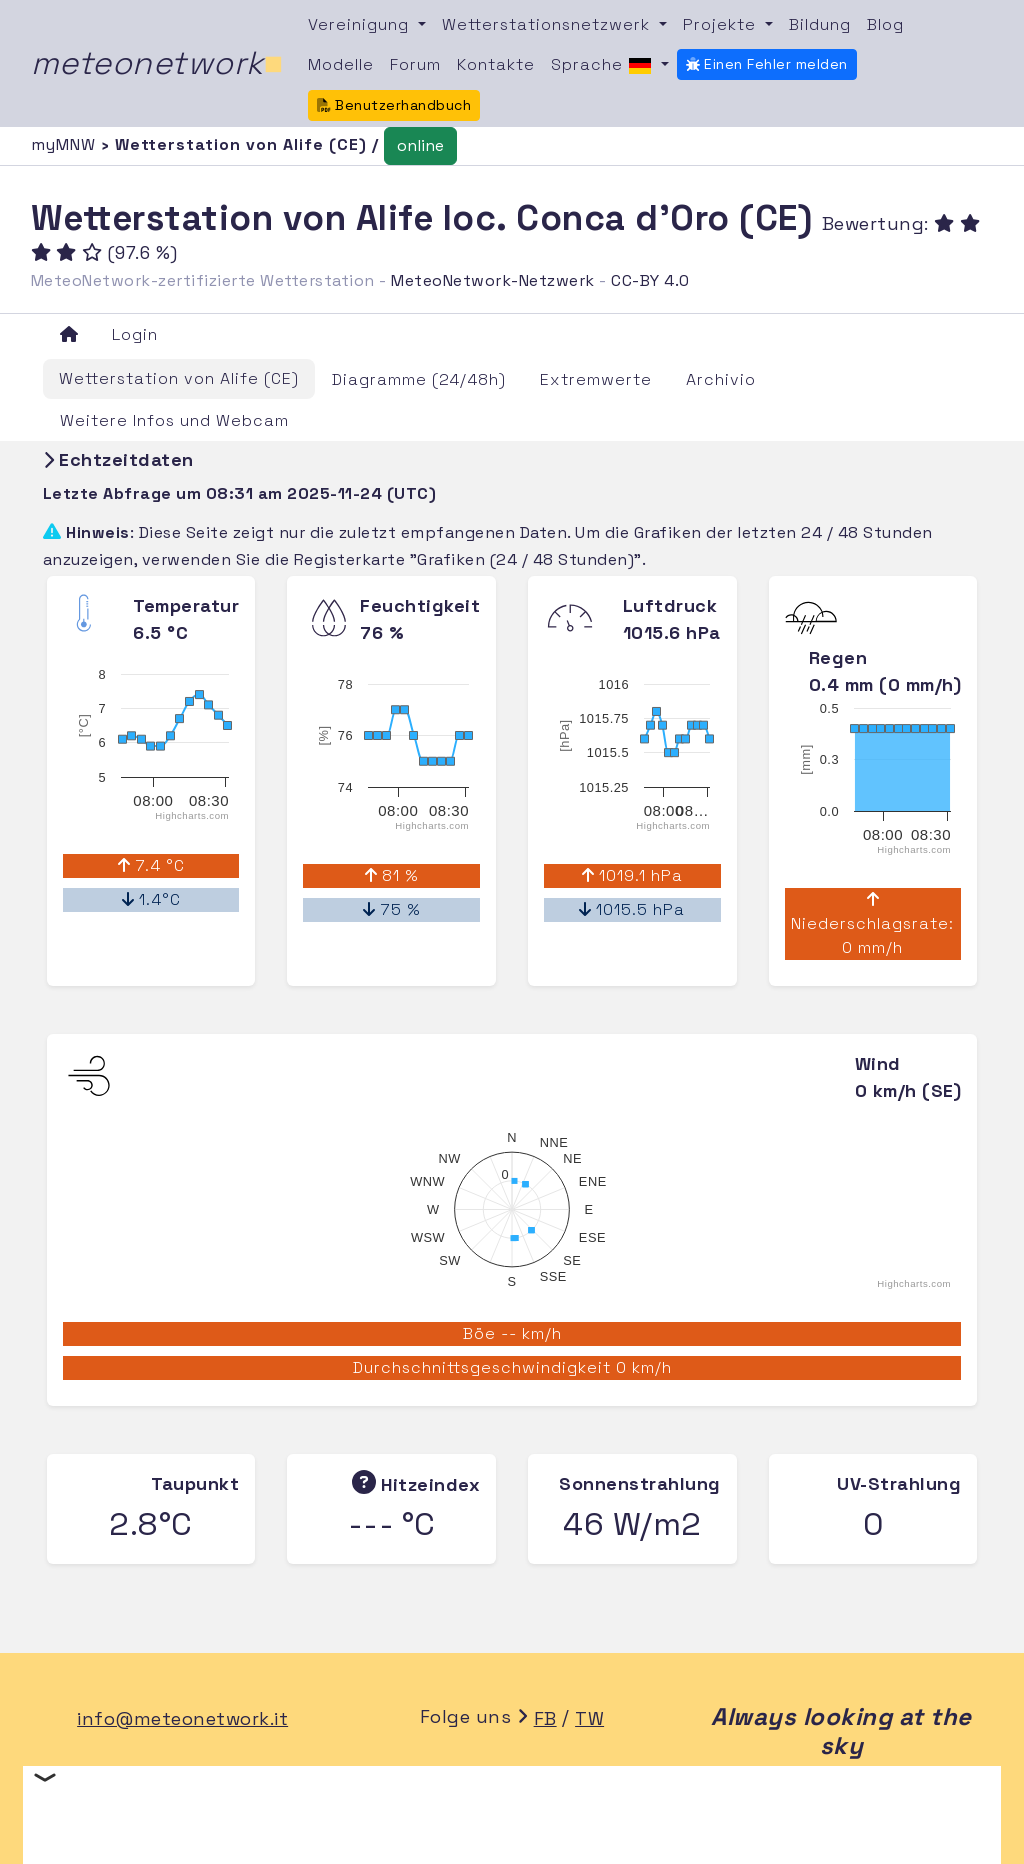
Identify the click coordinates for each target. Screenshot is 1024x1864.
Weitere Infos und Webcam (174, 420)
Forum (415, 64)
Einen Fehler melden (767, 64)
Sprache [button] (604, 66)
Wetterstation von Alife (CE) (179, 378)
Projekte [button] (722, 24)
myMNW (66, 144)
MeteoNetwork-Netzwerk (493, 280)
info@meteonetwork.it (182, 1718)
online (420, 145)
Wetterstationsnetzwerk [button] (548, 24)
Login (135, 334)
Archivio (721, 379)
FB (545, 1718)
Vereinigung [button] (361, 24)
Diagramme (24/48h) (419, 379)
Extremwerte (596, 379)
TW (589, 1718)
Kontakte (496, 64)
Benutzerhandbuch (394, 105)
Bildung (820, 24)
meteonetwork (157, 63)
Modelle (341, 64)
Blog (885, 24)
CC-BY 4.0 (650, 280)
